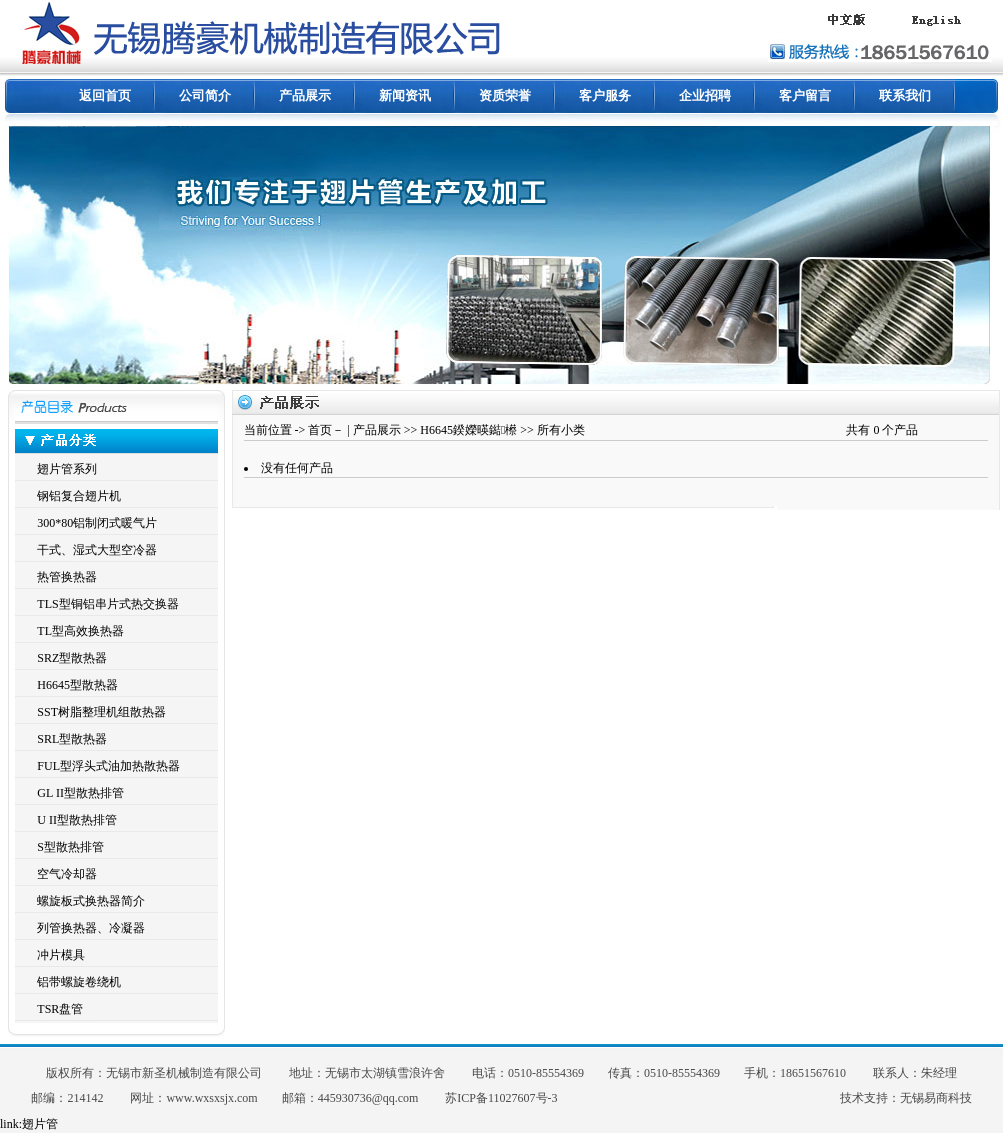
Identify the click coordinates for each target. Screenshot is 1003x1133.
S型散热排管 (70, 847)
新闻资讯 (405, 95)
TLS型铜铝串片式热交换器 (107, 604)
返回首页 (105, 95)
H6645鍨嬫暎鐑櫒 (468, 430)
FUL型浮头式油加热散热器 (108, 766)
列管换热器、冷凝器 (91, 928)
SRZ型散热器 (72, 658)
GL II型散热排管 (80, 793)
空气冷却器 (67, 874)
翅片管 (40, 1124)
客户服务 (605, 95)
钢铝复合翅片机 (79, 496)
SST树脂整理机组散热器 (101, 712)
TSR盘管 (60, 1009)
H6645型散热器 (77, 685)
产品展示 (305, 95)
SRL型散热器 (72, 739)
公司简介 (205, 95)
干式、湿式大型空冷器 (97, 550)
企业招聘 (705, 95)
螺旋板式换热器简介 (91, 901)
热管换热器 (67, 577)
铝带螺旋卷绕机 (79, 982)
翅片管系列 (67, 469)
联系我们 (905, 95)
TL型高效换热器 (80, 631)
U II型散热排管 (77, 820)
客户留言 (805, 95)
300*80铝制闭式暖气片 (97, 523)
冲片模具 (61, 955)
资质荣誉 (505, 95)
